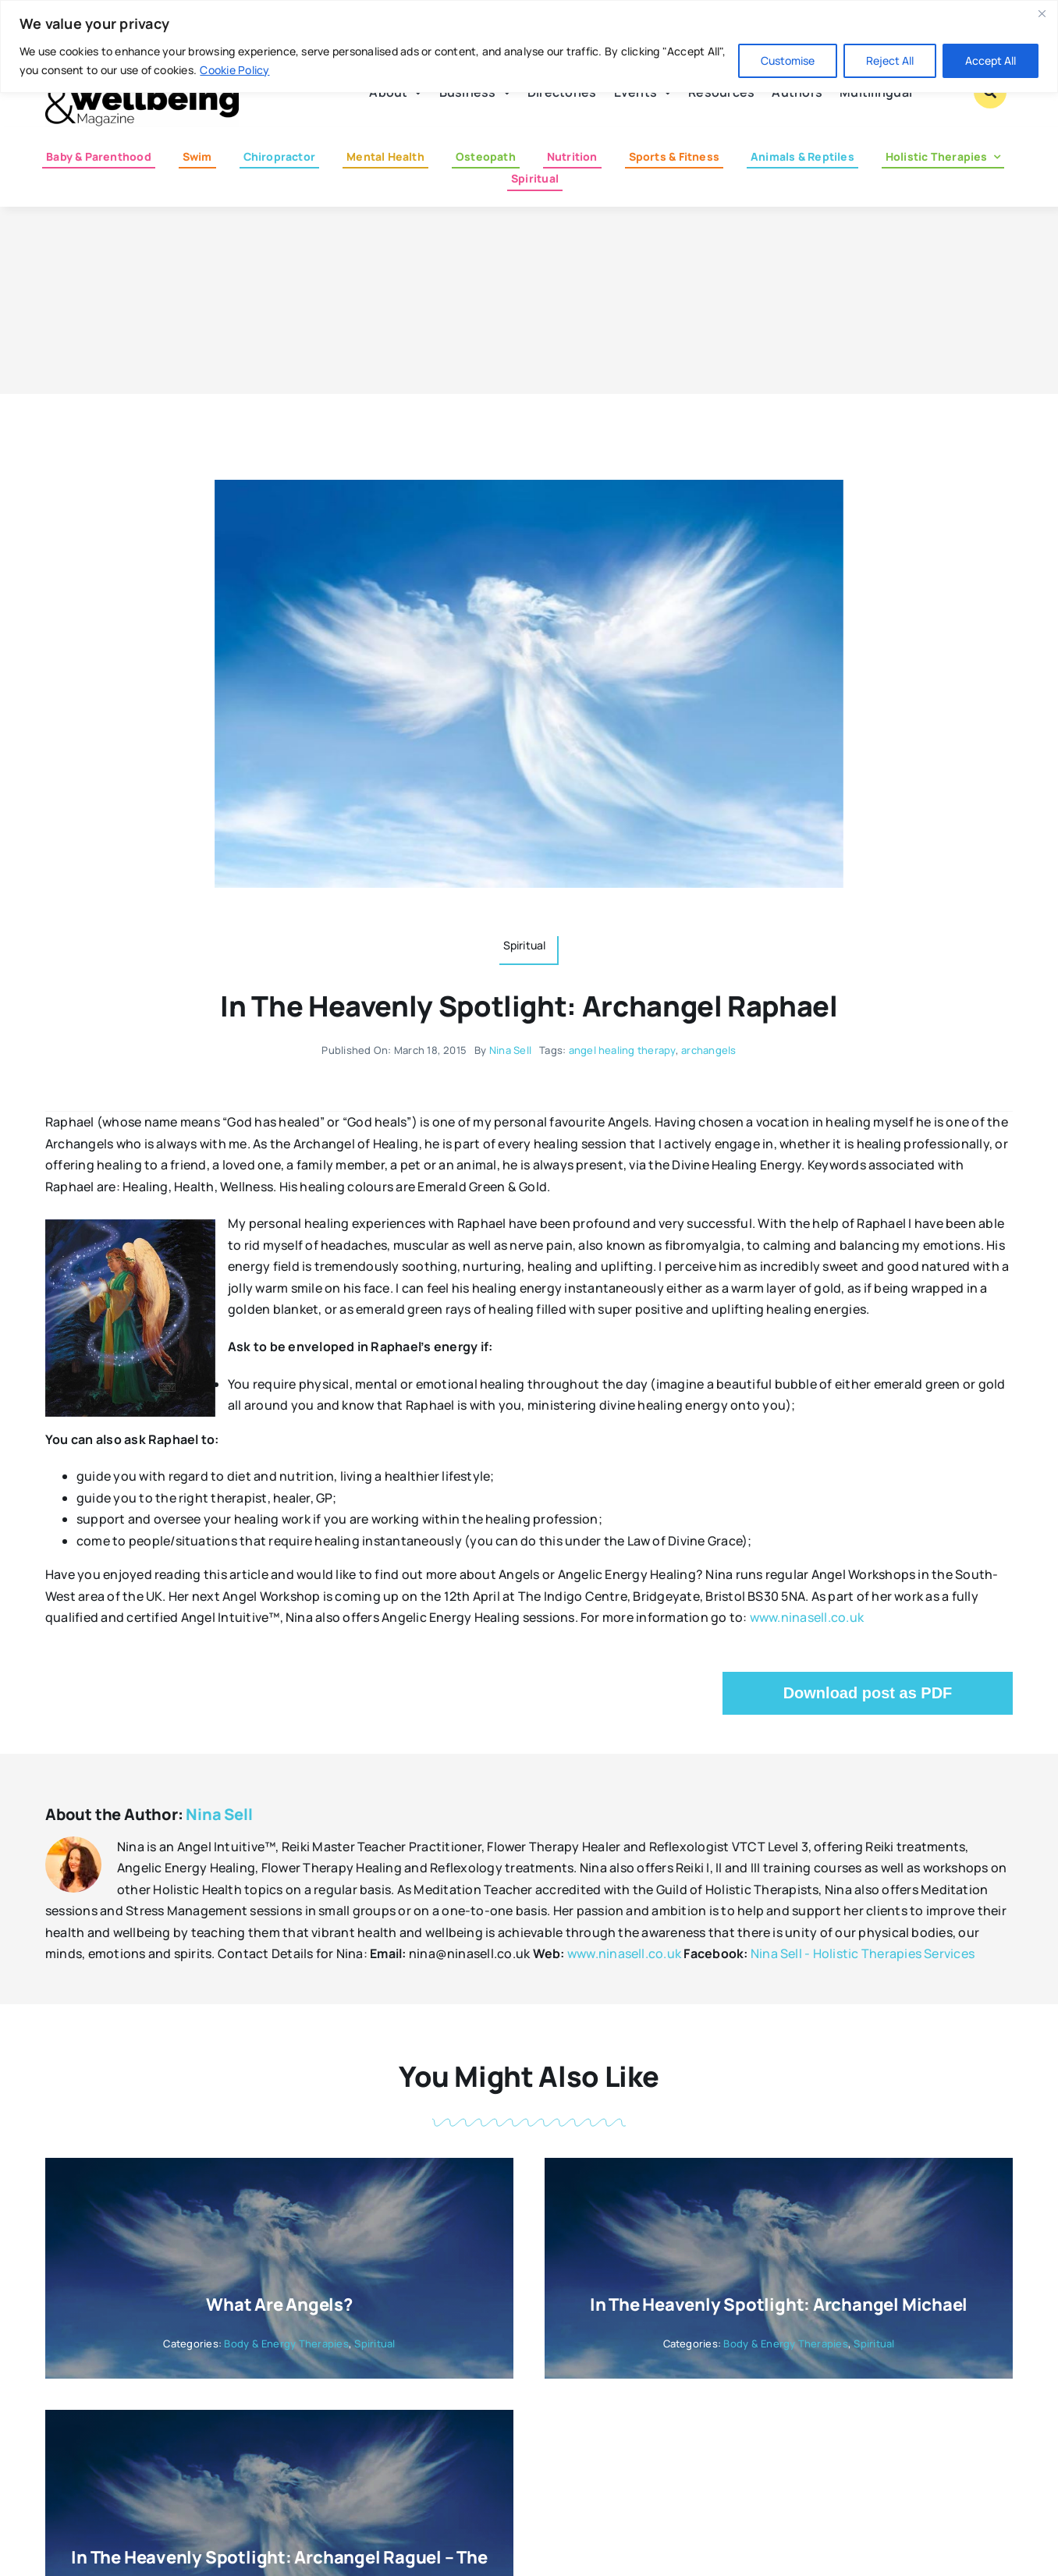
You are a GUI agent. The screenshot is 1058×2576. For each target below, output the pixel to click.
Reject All (890, 60)
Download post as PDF (868, 1692)
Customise (788, 60)
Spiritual (374, 2343)
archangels (708, 1050)
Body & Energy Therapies (286, 2343)
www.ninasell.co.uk (807, 1617)
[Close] (1041, 13)
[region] (529, 46)
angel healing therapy (622, 1050)
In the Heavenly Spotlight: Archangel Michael (778, 2304)
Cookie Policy (234, 69)
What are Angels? (279, 2304)
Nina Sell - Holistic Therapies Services (863, 1953)
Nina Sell (510, 1050)
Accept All (990, 60)
